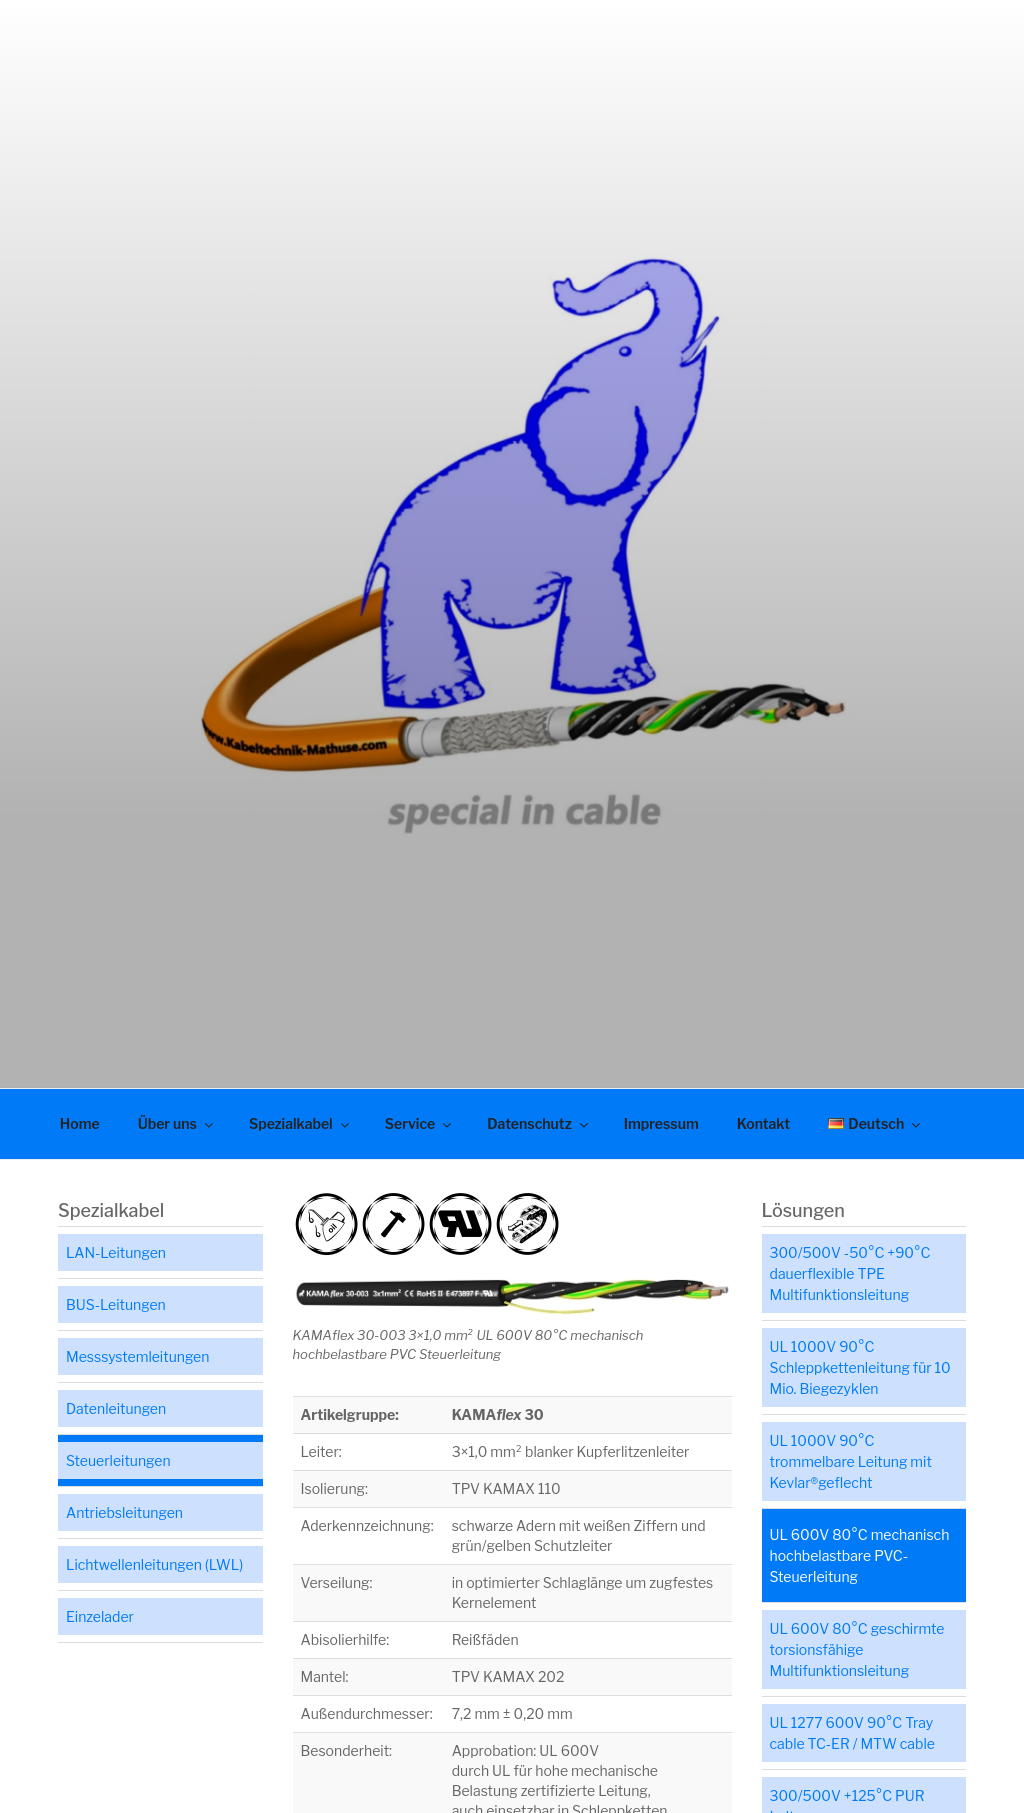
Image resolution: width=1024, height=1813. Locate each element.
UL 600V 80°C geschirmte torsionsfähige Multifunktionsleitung (857, 1649)
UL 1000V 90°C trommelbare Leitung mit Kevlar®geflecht (851, 1461)
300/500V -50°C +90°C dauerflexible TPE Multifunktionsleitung (850, 1273)
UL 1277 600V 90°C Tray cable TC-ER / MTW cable (852, 1733)
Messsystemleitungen (137, 1356)
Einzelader (100, 1616)
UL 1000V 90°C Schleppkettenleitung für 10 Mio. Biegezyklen (860, 1367)
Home (80, 1123)
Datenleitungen (116, 1408)
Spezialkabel (300, 1123)
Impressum (661, 1123)
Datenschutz (539, 1123)
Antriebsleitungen (124, 1512)
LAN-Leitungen (116, 1252)
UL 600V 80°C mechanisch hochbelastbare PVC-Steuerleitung (860, 1555)
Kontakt (763, 1123)
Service (420, 1123)
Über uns (177, 1123)
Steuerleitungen (118, 1460)
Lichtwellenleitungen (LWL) (154, 1564)
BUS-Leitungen (116, 1304)
